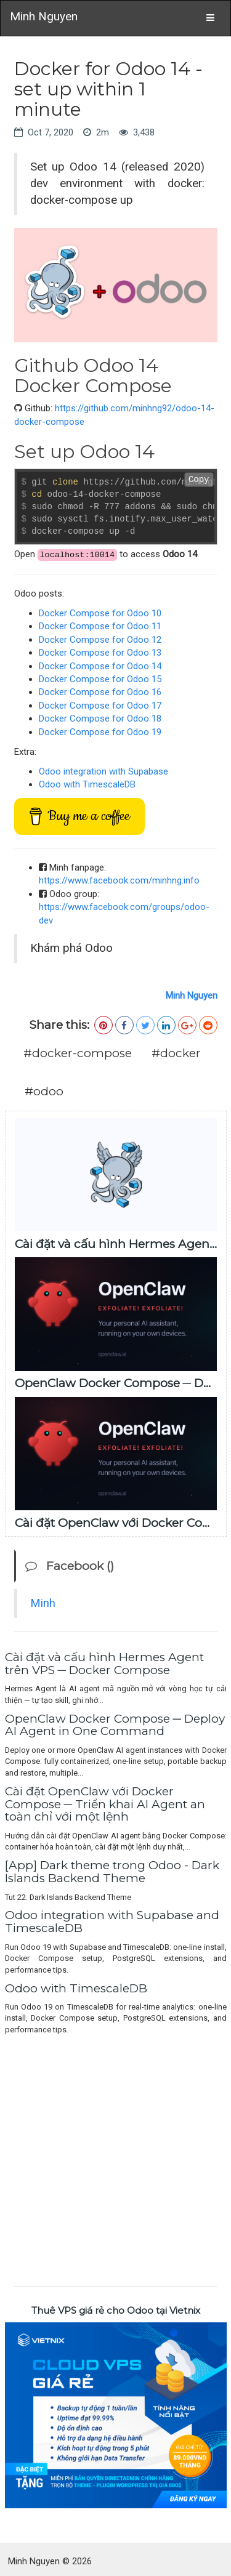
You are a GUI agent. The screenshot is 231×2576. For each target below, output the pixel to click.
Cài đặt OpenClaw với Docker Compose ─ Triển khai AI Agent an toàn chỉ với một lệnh (105, 1804)
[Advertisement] (115, 2157)
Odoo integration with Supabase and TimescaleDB (112, 1921)
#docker (176, 1053)
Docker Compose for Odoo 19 (100, 732)
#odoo (44, 1091)
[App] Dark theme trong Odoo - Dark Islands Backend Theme (112, 1871)
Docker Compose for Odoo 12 (100, 639)
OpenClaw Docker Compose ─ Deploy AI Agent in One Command (115, 1725)
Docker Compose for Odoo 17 (100, 705)
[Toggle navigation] (210, 18)
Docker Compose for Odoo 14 (100, 666)
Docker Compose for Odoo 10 (100, 613)
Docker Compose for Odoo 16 (100, 692)
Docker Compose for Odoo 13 (100, 652)
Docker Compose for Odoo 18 (100, 718)
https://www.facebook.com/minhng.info (119, 880)
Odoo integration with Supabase (103, 771)
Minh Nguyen (44, 16)
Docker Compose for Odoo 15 (100, 679)
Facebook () (69, 1566)
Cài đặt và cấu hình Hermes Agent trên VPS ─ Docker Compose (104, 1663)
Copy (198, 480)
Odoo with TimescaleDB (87, 784)
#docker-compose (77, 1053)
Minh (42, 1603)
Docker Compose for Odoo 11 (100, 626)
